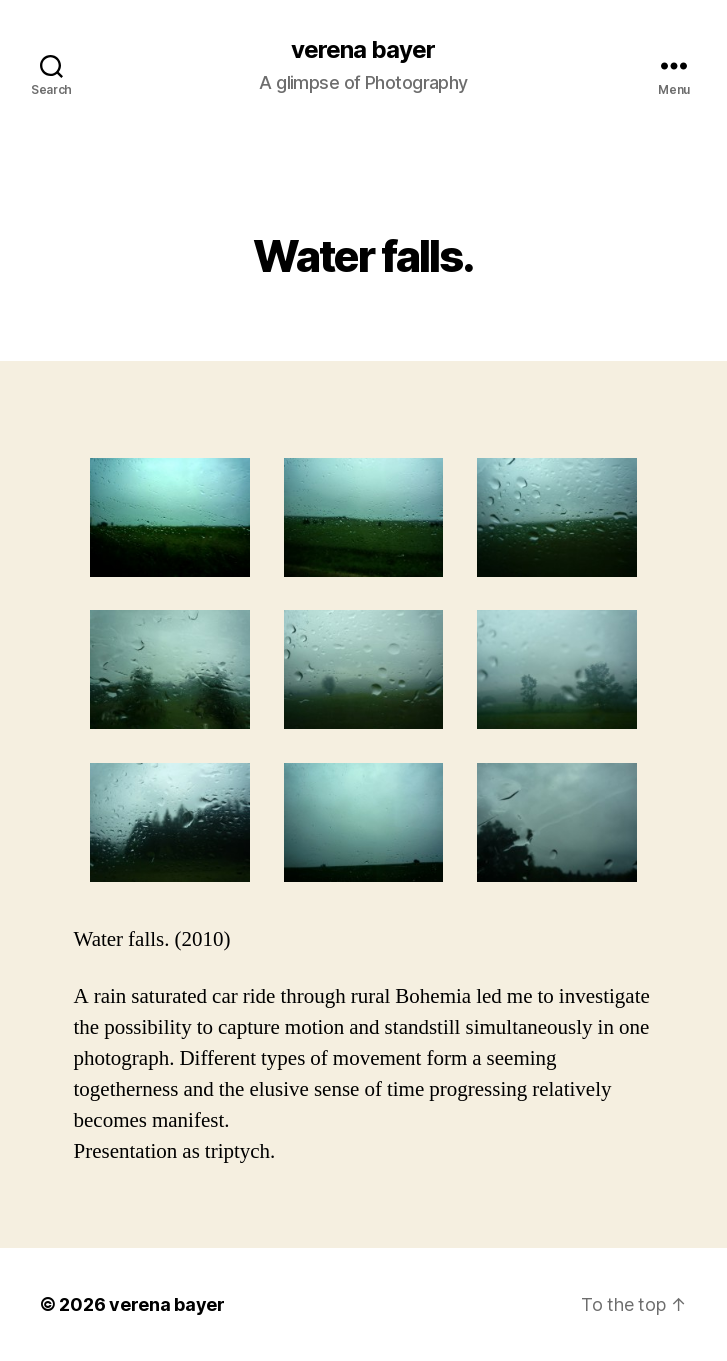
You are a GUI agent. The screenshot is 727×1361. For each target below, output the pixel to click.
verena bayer (363, 50)
